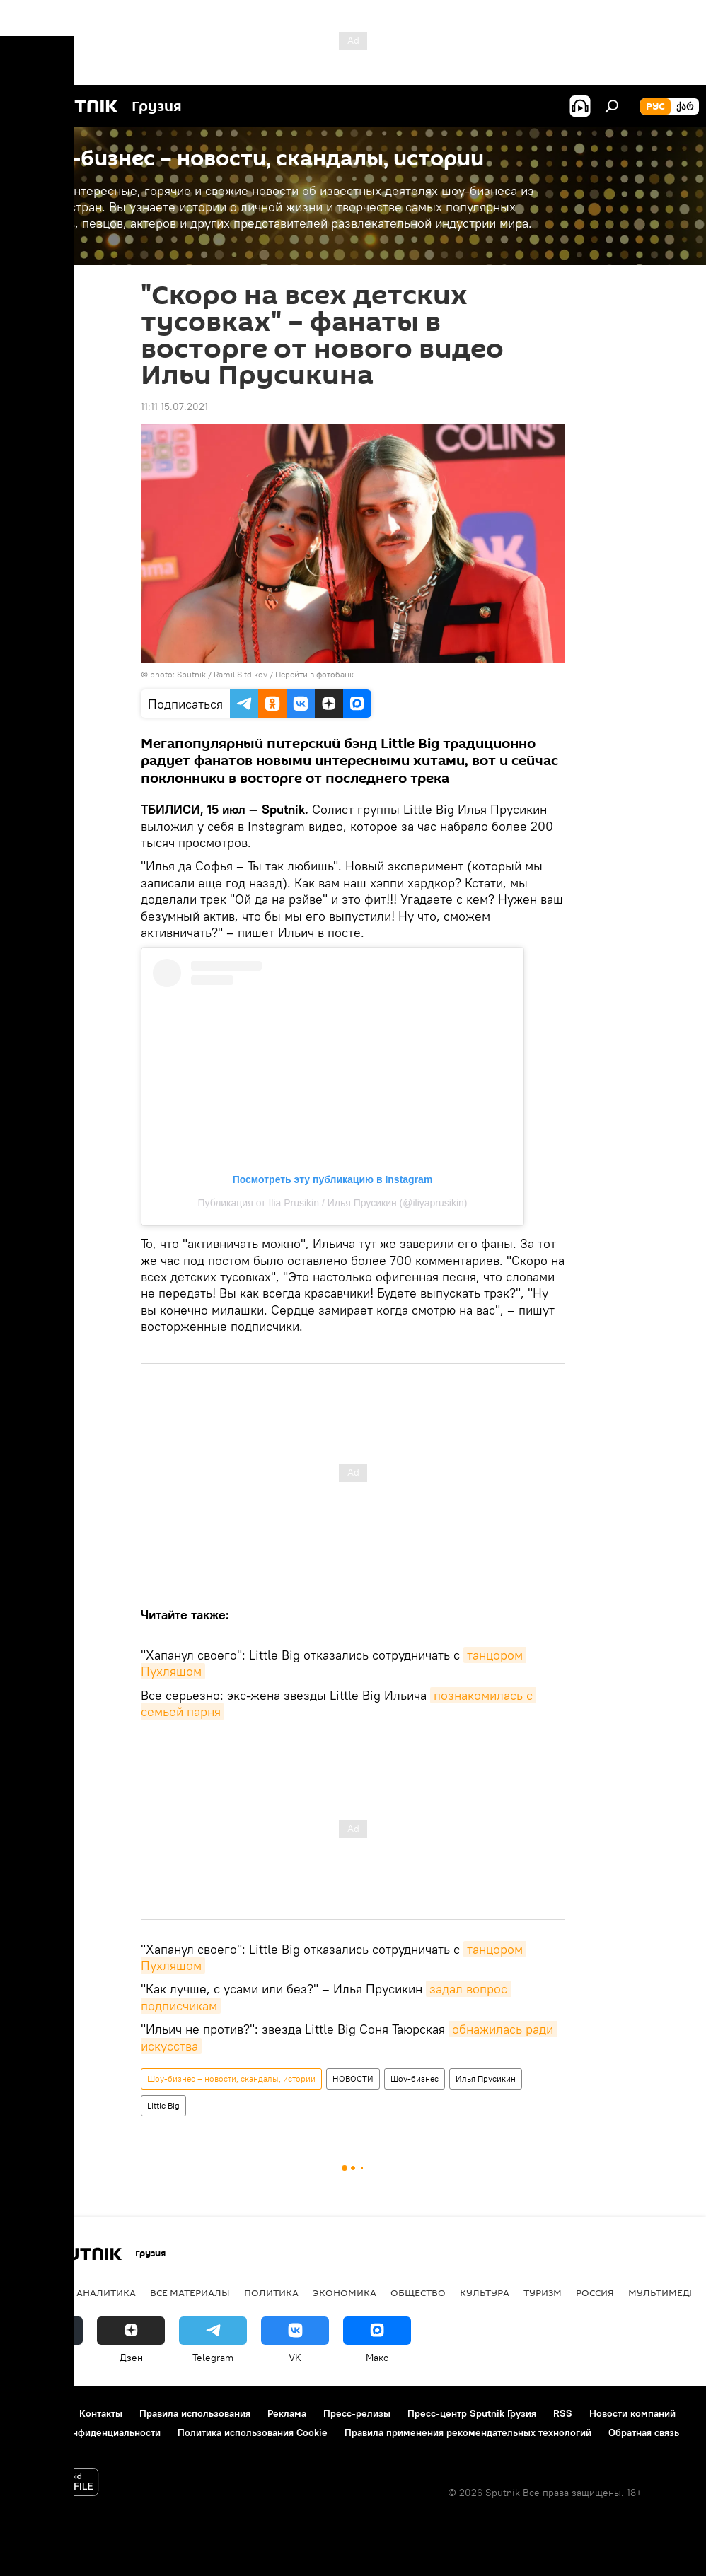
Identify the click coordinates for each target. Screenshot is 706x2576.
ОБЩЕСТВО (418, 2292)
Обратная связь (643, 2432)
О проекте (38, 2413)
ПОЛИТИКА (271, 2292)
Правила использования (194, 2413)
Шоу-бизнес (414, 2078)
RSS (562, 2413)
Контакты (100, 2413)
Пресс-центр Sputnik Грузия (471, 2413)
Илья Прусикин (486, 2078)
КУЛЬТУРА (484, 2292)
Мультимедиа (665, 2292)
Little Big (163, 2105)
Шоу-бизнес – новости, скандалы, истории (231, 2078)
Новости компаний (632, 2413)
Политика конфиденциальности (88, 2432)
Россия (595, 2292)
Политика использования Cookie (253, 2432)
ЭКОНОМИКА (344, 2292)
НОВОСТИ (353, 2078)
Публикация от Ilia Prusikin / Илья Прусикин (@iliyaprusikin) (333, 1202)
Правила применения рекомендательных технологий (468, 2432)
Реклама (286, 2413)
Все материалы (190, 2292)
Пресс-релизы (356, 2413)
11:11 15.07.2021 (174, 406)
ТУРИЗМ (542, 2292)
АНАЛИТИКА (106, 2292)
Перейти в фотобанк (314, 674)
